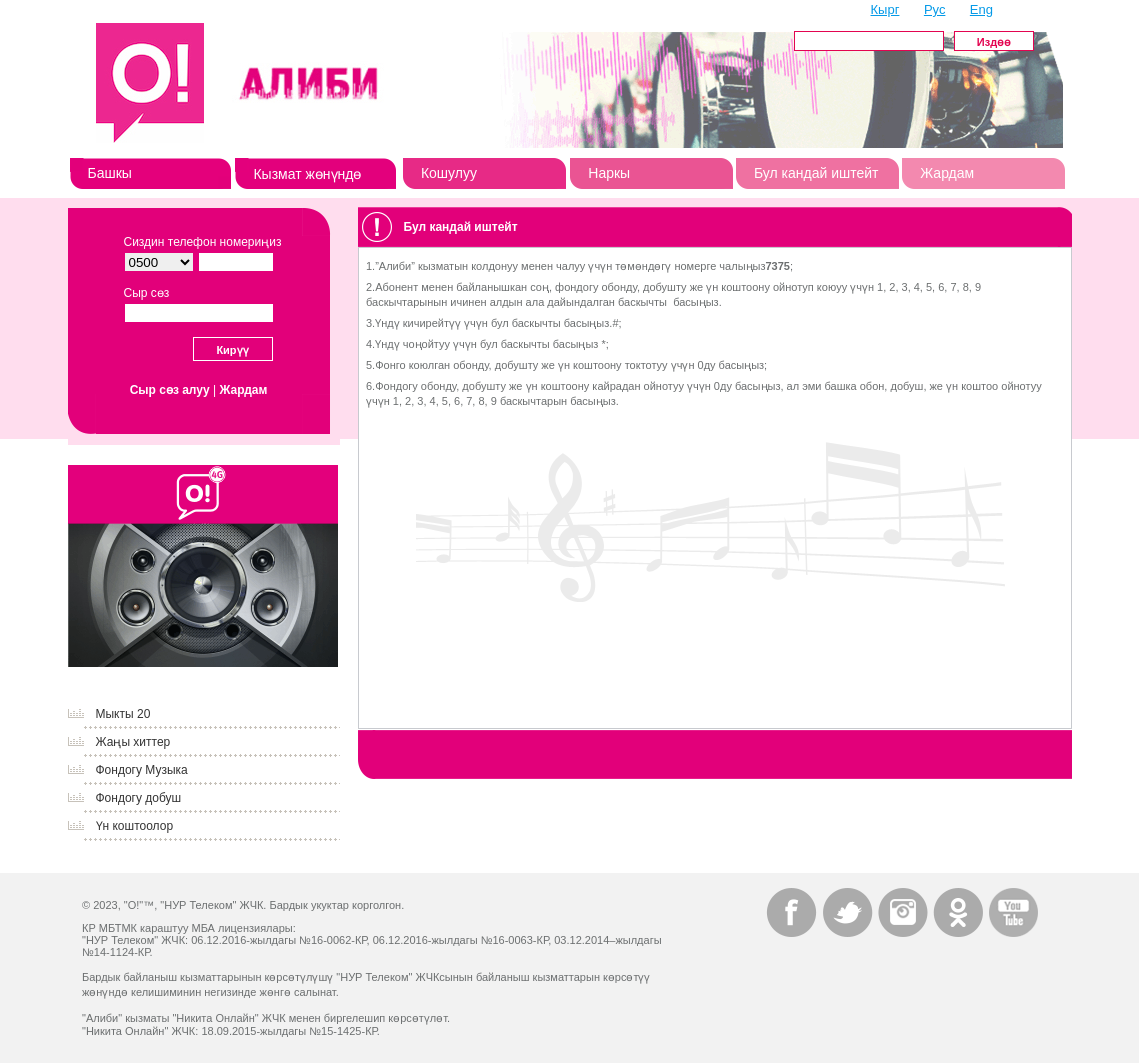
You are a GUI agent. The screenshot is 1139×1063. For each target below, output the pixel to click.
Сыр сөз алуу (170, 390)
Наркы (609, 173)
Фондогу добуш (139, 798)
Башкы (110, 173)
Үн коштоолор (135, 826)
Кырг (885, 9)
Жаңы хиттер (133, 742)
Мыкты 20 (123, 714)
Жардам (947, 173)
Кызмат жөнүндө (307, 174)
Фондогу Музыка (142, 770)
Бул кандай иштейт (816, 173)
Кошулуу (449, 173)
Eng (981, 9)
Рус (935, 9)
